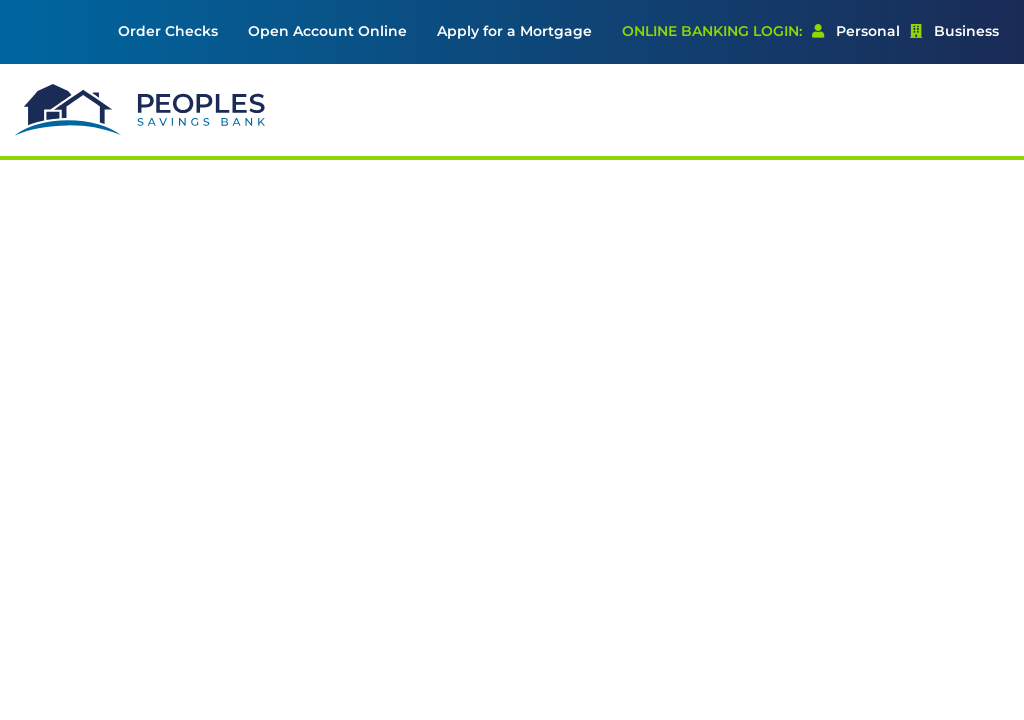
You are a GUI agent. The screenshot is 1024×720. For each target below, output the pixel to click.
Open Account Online (327, 31)
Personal (856, 31)
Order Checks (168, 31)
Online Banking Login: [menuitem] (712, 31)
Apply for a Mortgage (514, 31)
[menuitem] (168, 32)
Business (954, 31)
